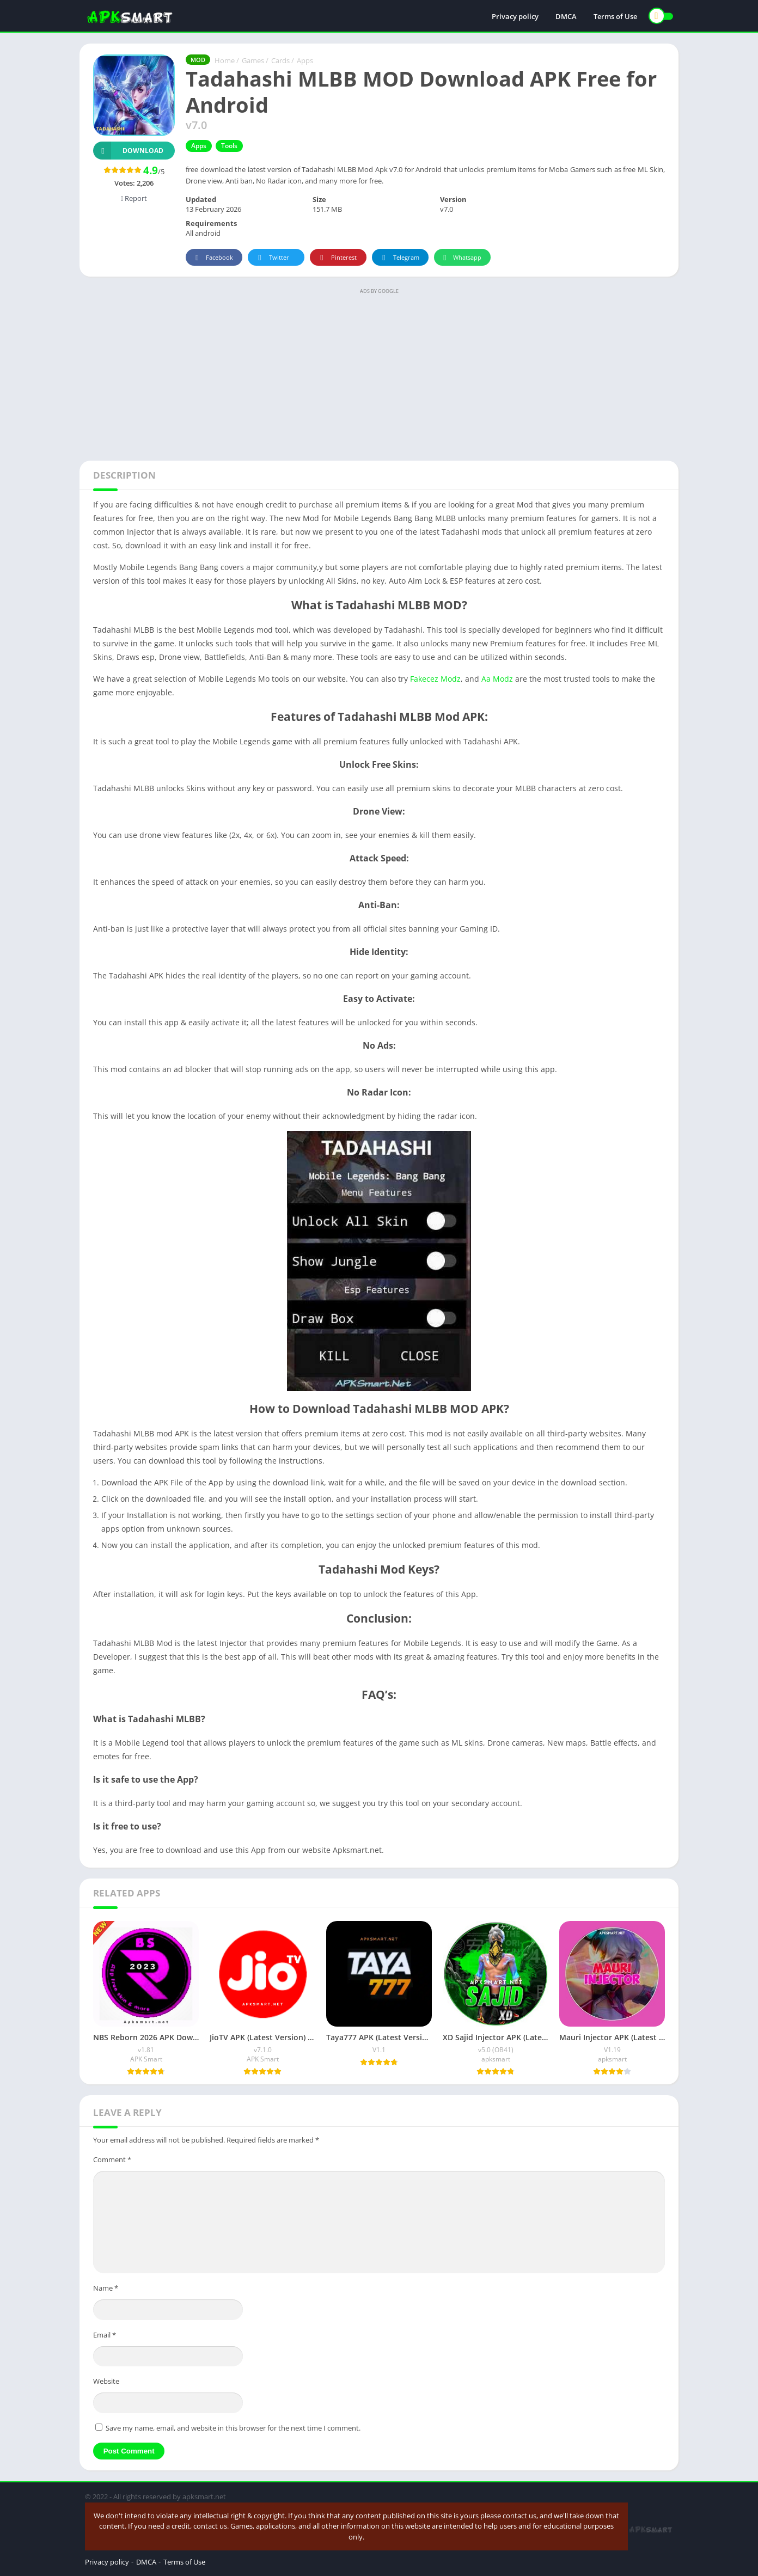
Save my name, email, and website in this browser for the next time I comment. (233, 2428)
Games (253, 60)
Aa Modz (497, 679)
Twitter (271, 257)
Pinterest (336, 257)
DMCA (566, 16)
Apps (305, 60)
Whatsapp (461, 257)
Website (106, 2381)
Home (225, 60)
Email (104, 2335)
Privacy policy (515, 16)
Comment (112, 2159)
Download (128, 151)
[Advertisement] (379, 373)
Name (105, 2288)
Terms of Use (615, 16)
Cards (280, 60)
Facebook (212, 257)
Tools (229, 145)
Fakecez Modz (435, 679)
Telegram (398, 257)
